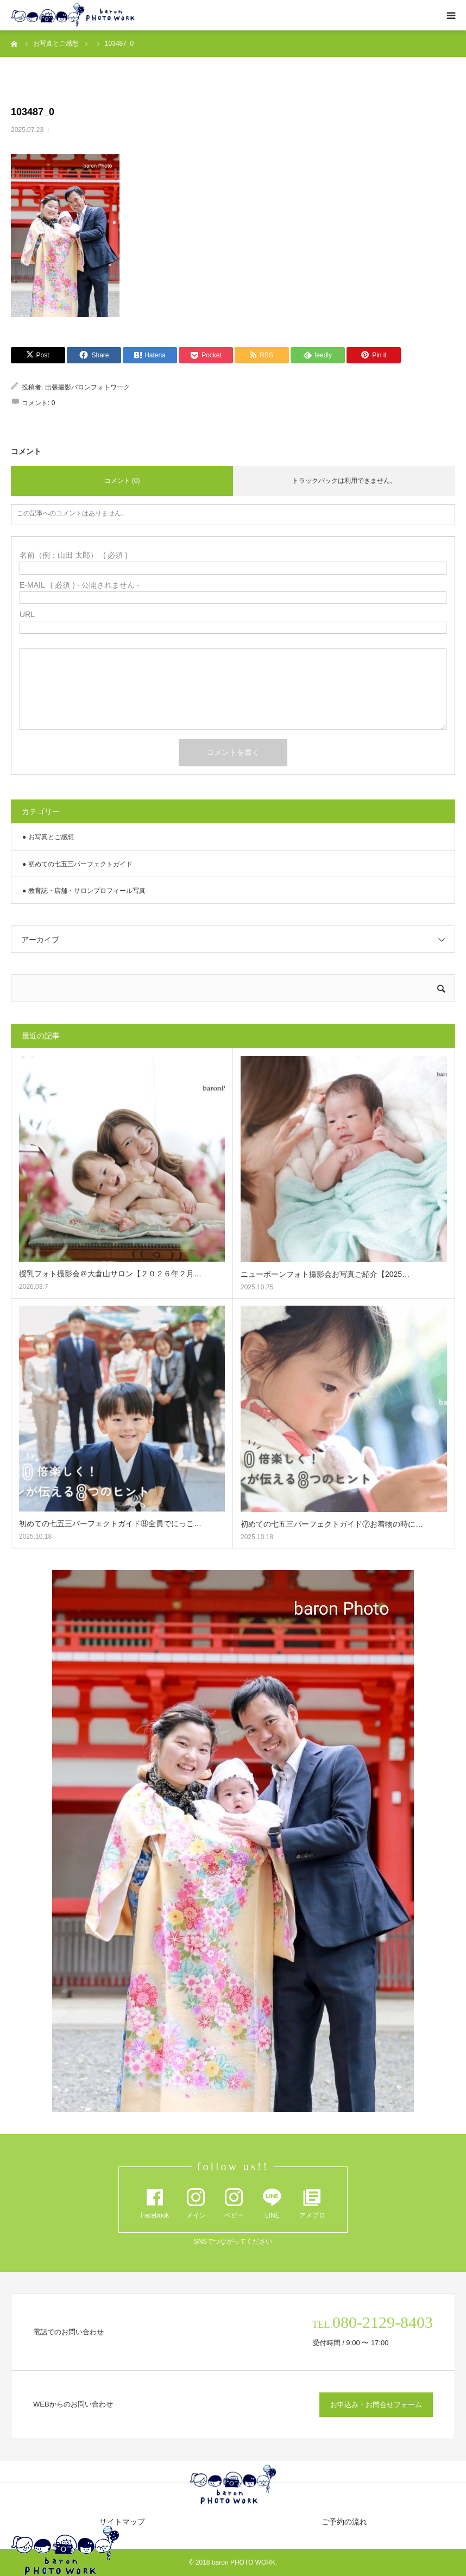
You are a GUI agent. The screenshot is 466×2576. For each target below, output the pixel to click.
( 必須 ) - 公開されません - (80, 585)
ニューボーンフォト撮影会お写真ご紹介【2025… (325, 1274)
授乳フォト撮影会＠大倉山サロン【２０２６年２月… (110, 1273)
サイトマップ (122, 2521)
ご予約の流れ (344, 2521)
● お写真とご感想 (48, 837)
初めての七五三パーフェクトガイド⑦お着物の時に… (332, 1524)
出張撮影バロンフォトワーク (87, 387)
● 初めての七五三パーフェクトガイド (77, 864)
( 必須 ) (74, 555)
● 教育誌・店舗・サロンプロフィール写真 (84, 891)
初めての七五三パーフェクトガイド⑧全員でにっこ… (110, 1523)
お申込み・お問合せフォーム (376, 2405)
